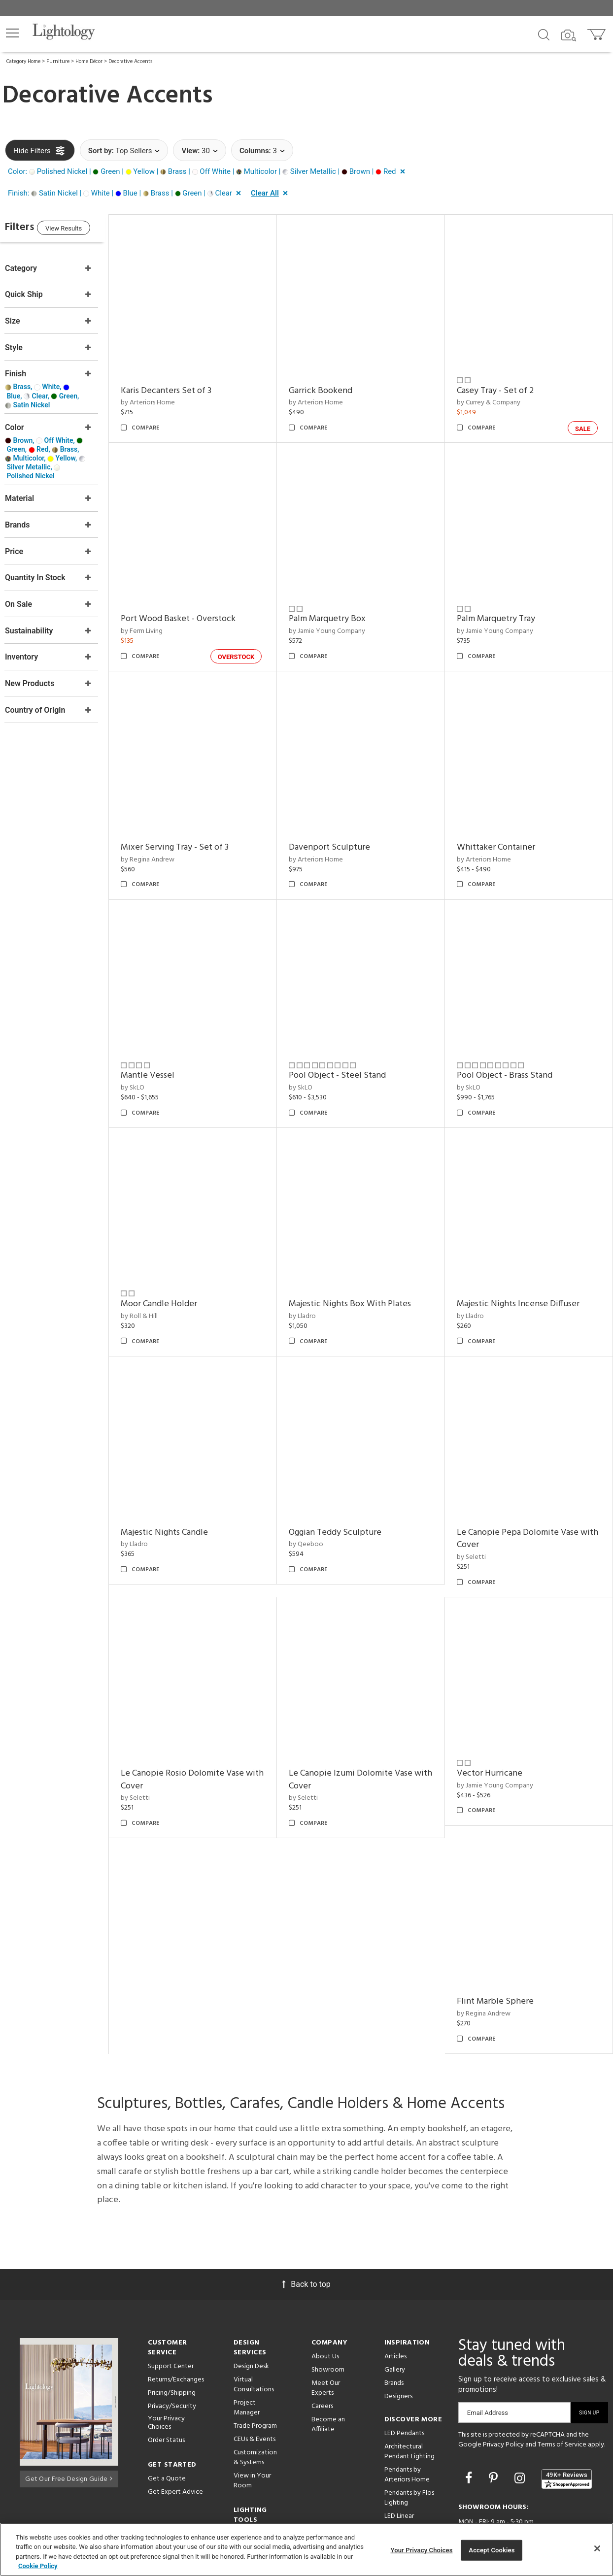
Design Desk (251, 2314)
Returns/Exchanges (176, 2327)
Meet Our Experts (325, 2335)
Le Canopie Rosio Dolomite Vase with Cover (202, 1734)
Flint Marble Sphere (501, 1950)
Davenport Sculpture (342, 828)
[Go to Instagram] (521, 2426)
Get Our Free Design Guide (68, 2425)
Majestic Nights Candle (184, 1493)
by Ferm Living (161, 618)
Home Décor (88, 61)
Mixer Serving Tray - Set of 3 (194, 828)
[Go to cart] (597, 32)
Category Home (23, 61)
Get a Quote (167, 2426)
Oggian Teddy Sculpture (348, 1493)
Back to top (306, 2232)
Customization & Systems (255, 2405)
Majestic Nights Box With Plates (363, 1271)
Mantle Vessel (167, 1050)
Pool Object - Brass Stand (511, 1050)
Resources (249, 2495)
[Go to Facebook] (470, 2426)
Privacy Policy (503, 2392)
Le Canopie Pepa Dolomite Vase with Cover (524, 1499)
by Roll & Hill (158, 1283)
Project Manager (247, 2355)
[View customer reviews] (567, 2427)
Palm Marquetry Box (340, 606)
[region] (306, 2549)
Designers (398, 2344)
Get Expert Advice (175, 2439)
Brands (394, 2331)
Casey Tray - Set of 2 (501, 384)
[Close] (597, 2548)
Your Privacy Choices (166, 2371)
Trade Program (255, 2373)
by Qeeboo (319, 1505)
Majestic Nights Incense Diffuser (524, 1271)
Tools (242, 2481)
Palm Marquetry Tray (502, 606)
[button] (12, 33)
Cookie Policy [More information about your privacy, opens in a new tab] (38, 2566)
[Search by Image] (568, 35)
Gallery (394, 2317)
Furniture (57, 61)
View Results (86, 229)
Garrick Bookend (334, 384)
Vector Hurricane (496, 1727)
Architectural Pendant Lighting (409, 2399)
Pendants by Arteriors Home (407, 2422)
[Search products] (543, 34)
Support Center (171, 2314)
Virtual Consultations (254, 2332)
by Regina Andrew (167, 840)
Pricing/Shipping (172, 2340)
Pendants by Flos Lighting (409, 2445)
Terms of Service (562, 2392)
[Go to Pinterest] (495, 2426)
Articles (395, 2304)
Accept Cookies (491, 2550)
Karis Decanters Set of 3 (185, 384)
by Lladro (315, 1283)
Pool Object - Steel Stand (350, 1050)
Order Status (166, 2388)
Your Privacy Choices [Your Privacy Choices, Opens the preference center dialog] (422, 2550)
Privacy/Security (172, 2354)
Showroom (327, 2317)
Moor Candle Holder (178, 1271)
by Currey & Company (495, 396)
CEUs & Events (254, 2387)
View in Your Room (252, 2428)
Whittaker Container (502, 828)
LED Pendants (404, 2381)
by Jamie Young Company (340, 618)
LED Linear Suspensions (401, 2468)
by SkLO (152, 1061)
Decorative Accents (130, 61)
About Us (325, 2304)
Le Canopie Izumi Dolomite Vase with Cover (364, 1734)
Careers (322, 2354)
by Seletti (477, 1518)
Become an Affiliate (328, 2372)
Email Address (487, 2360)
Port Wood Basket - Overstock (197, 606)
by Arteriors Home (167, 396)
